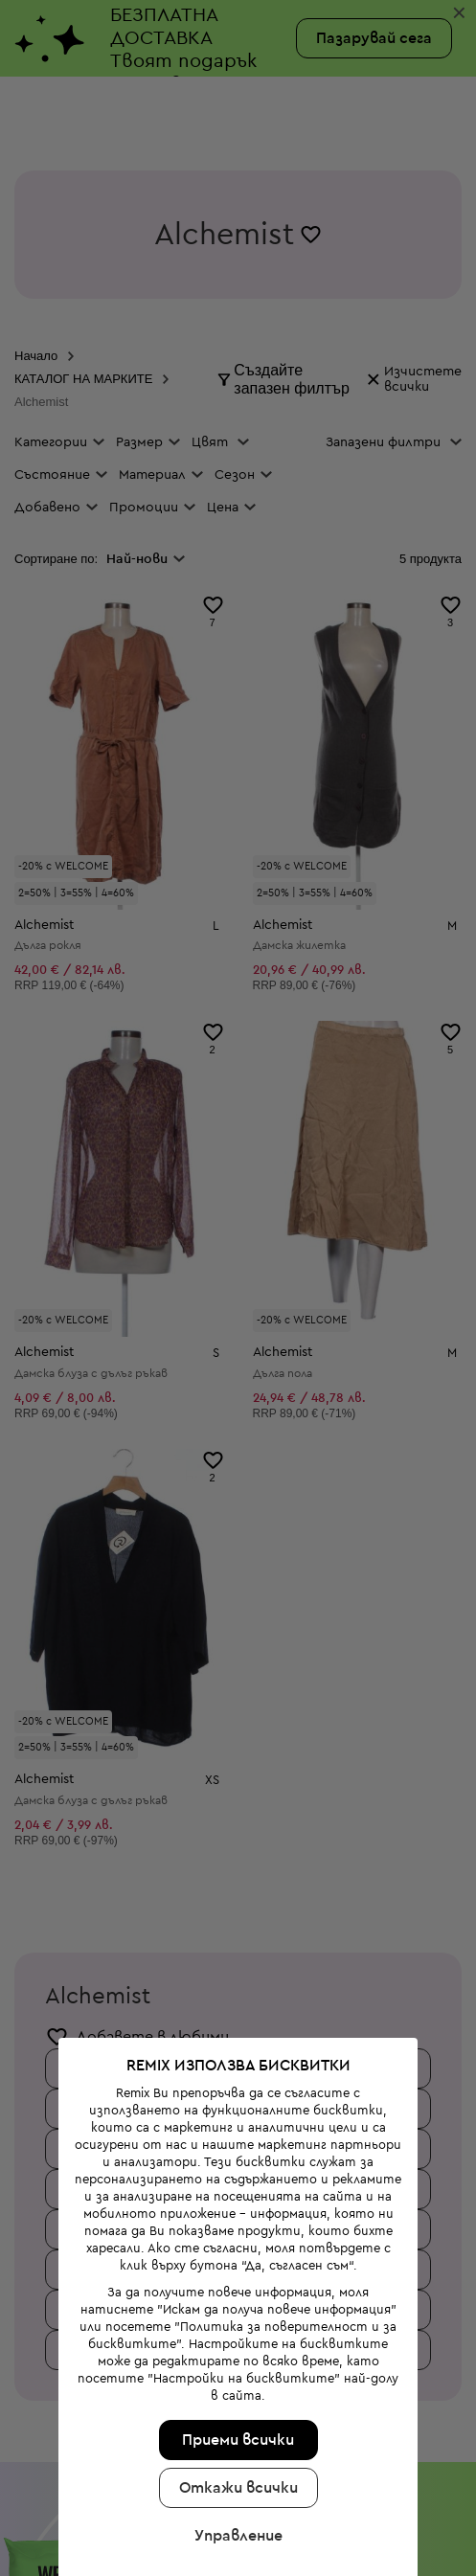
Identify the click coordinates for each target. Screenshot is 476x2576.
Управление (235, 2429)
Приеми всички (235, 2333)
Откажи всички (234, 2381)
